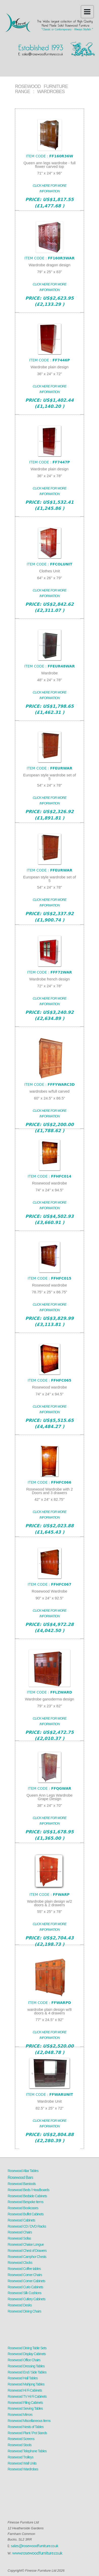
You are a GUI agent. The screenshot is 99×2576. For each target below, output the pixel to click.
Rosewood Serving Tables (25, 2408)
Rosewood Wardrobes (23, 2469)
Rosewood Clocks (20, 2263)
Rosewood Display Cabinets (27, 2354)
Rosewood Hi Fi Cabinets (25, 2390)
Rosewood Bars (20, 2177)
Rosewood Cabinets (21, 2220)
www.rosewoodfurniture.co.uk (37, 2553)
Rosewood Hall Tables (23, 2378)
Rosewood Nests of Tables (26, 2427)
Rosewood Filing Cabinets (25, 2403)
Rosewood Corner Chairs (25, 2275)
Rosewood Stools (19, 2445)
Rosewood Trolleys (20, 2457)
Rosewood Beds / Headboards (28, 2190)
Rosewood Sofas (19, 2238)
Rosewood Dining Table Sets (27, 2348)
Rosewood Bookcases (23, 2208)
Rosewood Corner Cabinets (26, 2281)
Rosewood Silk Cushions (24, 2293)
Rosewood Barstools (22, 2184)
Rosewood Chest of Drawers (27, 2251)
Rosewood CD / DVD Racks (27, 2226)
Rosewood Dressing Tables (26, 2366)
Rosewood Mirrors (20, 2415)
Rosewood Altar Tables (23, 2171)
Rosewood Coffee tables (24, 2269)
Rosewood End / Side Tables (27, 2372)
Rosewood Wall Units (22, 2463)
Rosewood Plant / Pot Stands (27, 2433)
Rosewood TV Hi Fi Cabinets (27, 2396)
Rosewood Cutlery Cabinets (26, 2299)
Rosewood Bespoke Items (25, 2202)
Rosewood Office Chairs (24, 2360)
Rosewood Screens (21, 2439)
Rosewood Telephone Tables (27, 2451)
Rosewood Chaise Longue (26, 2244)
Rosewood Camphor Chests (27, 2257)
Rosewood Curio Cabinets (25, 2287)
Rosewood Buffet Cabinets (26, 2214)
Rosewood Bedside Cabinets (27, 2196)
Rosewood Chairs (20, 2232)
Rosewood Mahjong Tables (26, 2384)
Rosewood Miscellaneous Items (29, 2421)
